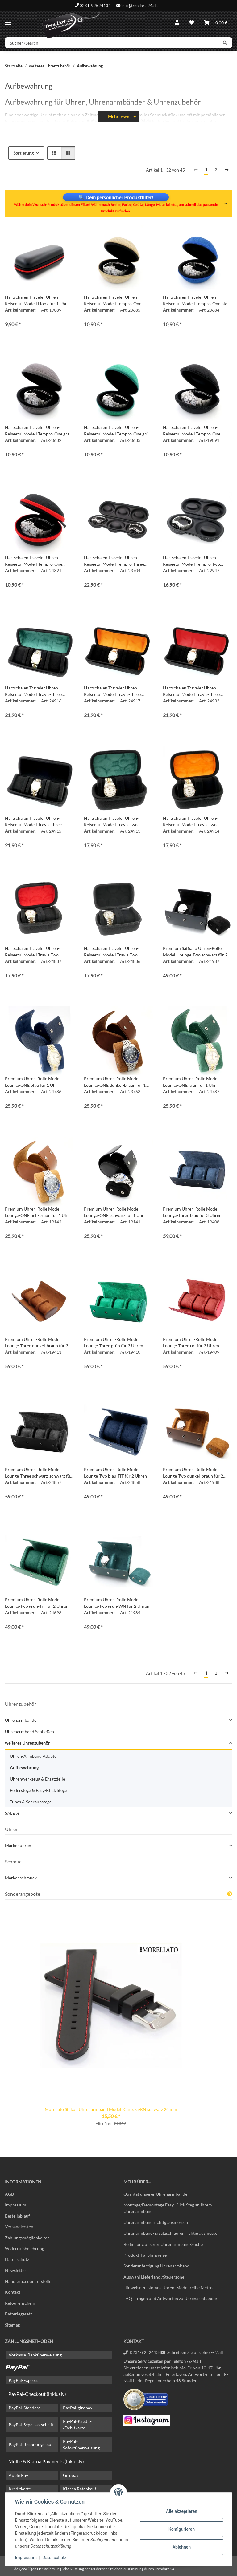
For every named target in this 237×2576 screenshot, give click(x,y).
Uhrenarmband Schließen (29, 1731)
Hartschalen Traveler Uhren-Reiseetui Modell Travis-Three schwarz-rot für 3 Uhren (191, 691)
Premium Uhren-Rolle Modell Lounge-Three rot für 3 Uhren (191, 1342)
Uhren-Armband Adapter (34, 1756)
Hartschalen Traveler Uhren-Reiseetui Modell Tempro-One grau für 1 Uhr (38, 431)
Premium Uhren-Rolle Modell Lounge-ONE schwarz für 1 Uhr (114, 1212)
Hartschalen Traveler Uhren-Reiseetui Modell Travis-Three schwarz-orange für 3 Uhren (112, 691)
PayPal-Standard (25, 2407)
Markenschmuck (21, 1877)
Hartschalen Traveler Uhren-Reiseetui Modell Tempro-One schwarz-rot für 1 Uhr (33, 561)
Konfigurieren (181, 2529)
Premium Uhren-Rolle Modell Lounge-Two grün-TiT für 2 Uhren (37, 1603)
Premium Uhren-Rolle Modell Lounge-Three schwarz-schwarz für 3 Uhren (38, 1473)
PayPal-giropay (77, 2407)
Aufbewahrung (24, 1767)
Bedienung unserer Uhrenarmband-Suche (163, 2244)
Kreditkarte (20, 2488)
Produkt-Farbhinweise (145, 2255)
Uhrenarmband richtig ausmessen (155, 2222)
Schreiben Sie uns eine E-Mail (192, 2352)
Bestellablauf (17, 2215)
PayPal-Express (23, 2380)
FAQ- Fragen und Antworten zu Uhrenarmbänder (170, 2298)
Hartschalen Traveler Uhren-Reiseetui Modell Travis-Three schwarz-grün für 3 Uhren (33, 691)
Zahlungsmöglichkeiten (27, 2237)
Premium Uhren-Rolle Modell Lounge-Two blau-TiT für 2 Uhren (115, 1472)
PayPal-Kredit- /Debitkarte (77, 2424)
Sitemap (12, 2324)
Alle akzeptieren (181, 2511)
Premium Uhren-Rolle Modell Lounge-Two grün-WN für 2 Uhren (116, 1603)
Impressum (26, 2557)
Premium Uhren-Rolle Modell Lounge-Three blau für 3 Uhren (192, 1212)
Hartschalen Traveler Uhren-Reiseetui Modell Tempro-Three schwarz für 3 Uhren (114, 561)
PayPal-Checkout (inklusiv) (37, 2394)
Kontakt (12, 2292)
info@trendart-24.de (139, 5)
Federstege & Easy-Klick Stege (38, 1790)
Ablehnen (181, 2547)
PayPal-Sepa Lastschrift (31, 2424)
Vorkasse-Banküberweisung (35, 2354)
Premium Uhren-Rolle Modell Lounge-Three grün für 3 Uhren (113, 1342)
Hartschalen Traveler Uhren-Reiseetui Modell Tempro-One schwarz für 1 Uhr (191, 431)
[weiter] (226, 169)
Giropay (70, 2475)
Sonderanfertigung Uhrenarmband (156, 2265)
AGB (9, 2194)
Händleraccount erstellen (29, 2281)
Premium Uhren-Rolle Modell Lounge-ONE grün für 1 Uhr (191, 1082)
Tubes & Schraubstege (31, 1801)
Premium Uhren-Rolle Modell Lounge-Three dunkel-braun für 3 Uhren (36, 1343)
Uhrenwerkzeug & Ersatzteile (37, 1778)
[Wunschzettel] (191, 22)
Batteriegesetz (18, 2313)
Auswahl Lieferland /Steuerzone (153, 2276)
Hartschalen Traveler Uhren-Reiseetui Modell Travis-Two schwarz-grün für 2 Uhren (111, 821)
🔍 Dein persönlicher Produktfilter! (115, 197)
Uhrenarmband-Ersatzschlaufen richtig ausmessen (171, 2233)
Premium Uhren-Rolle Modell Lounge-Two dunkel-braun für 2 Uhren (193, 1473)
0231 (142, 2352)
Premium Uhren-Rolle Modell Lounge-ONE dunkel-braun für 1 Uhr (115, 1082)
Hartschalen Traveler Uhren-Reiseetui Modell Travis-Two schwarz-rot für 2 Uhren (32, 952)
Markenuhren (18, 1845)
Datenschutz (55, 2557)
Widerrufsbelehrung (24, 2248)
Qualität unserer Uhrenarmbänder (156, 2194)
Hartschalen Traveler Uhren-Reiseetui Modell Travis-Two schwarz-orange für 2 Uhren (190, 821)
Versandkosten (19, 2226)
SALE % (12, 1813)
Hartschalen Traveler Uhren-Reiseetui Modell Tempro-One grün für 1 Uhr (117, 431)
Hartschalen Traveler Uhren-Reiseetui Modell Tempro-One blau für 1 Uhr (196, 300)
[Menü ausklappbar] (8, 20)
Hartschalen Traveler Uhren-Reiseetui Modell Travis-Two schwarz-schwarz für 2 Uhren (112, 952)
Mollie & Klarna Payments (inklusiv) (46, 2461)
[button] (177, 22)
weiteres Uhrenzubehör (27, 1742)
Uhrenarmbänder (21, 1720)
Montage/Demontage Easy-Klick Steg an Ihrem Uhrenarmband (167, 2208)
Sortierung (23, 153)
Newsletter (15, 2270)
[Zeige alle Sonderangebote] (229, 1894)
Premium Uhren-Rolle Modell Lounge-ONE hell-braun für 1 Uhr (37, 1212)
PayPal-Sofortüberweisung (81, 2444)
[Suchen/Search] (111, 42)
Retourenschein (20, 2303)
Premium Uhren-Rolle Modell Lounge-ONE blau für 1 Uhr (33, 1082)
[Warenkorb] (215, 22)
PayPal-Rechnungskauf (31, 2444)
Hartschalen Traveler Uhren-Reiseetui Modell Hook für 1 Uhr (36, 300)
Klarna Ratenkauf (79, 2488)
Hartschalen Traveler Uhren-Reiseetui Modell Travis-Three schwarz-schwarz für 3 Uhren (33, 821)
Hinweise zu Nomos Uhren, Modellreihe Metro (168, 2287)
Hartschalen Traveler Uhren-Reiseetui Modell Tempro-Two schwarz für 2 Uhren (191, 561)
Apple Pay (18, 2475)
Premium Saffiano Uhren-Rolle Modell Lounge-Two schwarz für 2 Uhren (195, 952)
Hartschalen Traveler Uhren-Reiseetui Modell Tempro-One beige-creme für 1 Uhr (112, 300)
